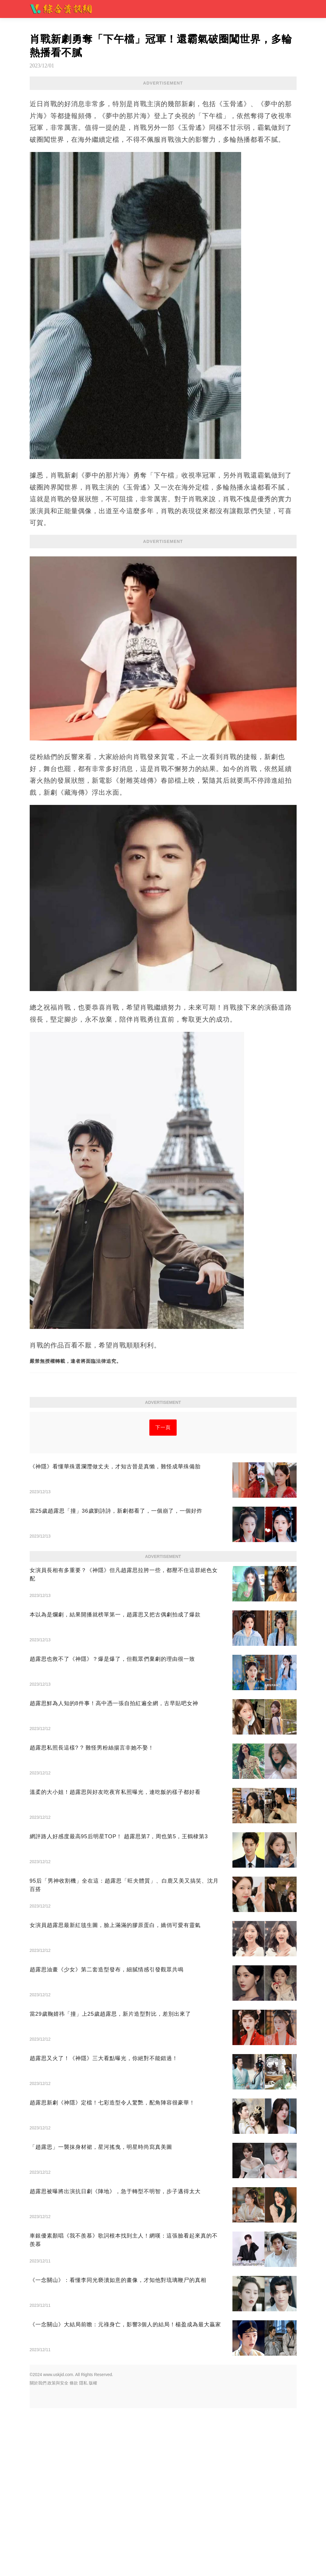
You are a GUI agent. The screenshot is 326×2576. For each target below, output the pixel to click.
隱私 (83, 2550)
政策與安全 (57, 2550)
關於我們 (38, 2550)
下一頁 (163, 1511)
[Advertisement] (163, 1454)
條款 (74, 2550)
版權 (93, 2550)
